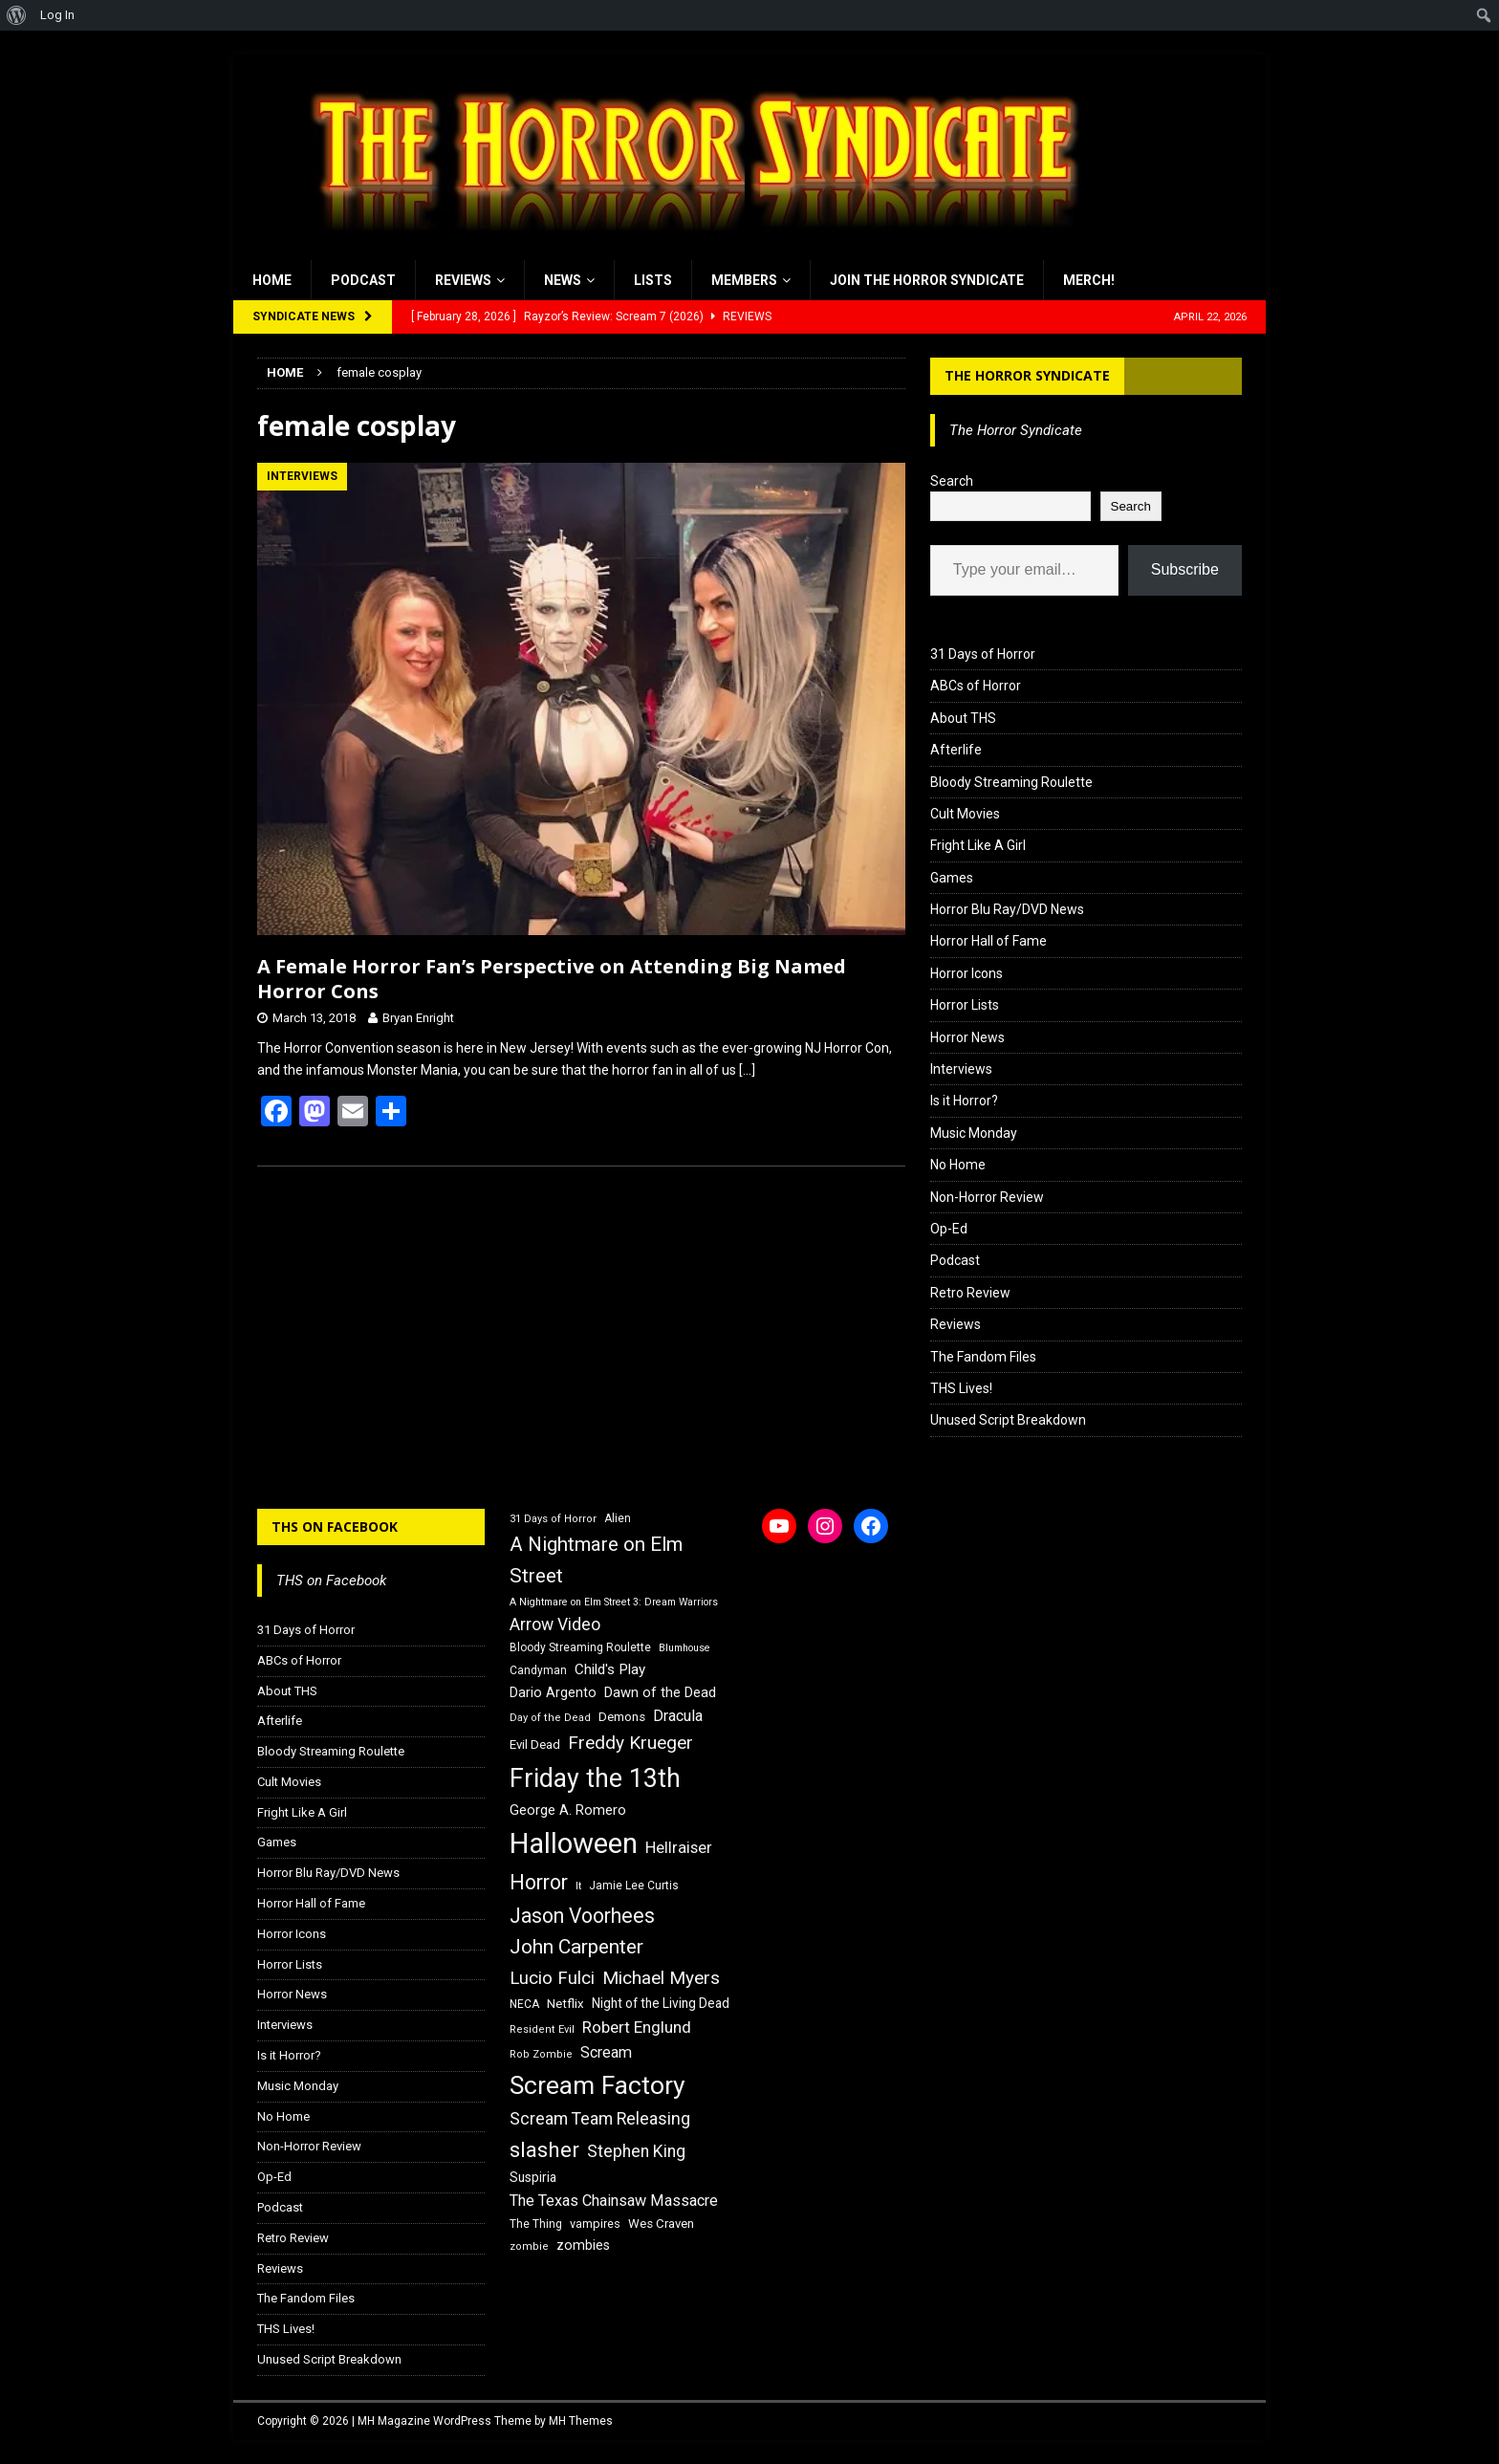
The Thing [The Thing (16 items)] (536, 2224)
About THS (963, 718)
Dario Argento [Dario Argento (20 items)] (553, 1692)
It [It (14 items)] (578, 1886)
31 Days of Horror (982, 654)
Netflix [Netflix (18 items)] (565, 2003)
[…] (747, 1070)
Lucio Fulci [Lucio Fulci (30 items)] (552, 1978)
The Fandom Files (983, 1356)
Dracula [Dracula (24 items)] (678, 1716)
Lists (653, 280)
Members (744, 280)
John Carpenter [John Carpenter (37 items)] (576, 1946)
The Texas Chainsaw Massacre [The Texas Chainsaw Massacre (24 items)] (614, 2200)
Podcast (363, 280)
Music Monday (973, 1133)
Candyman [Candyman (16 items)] (538, 1670)
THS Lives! (961, 1388)
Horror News (967, 1037)
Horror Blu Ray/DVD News (1007, 909)
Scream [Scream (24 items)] (606, 2052)
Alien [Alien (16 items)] (617, 1518)
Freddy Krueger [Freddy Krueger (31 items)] (630, 1743)
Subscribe (1185, 569)
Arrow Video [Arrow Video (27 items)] (555, 1624)
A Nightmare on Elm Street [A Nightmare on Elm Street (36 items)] (596, 1560)
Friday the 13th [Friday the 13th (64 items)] (595, 1778)
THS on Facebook (335, 1526)
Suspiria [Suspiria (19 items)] (533, 2177)
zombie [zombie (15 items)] (529, 2246)
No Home (958, 1164)
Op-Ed (948, 1228)
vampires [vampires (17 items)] (595, 2223)
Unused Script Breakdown (1008, 1420)
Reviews (463, 280)
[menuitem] (16, 15)
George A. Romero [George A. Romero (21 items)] (568, 1810)
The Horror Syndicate (1027, 375)
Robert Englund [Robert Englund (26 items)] (636, 2027)
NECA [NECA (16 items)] (524, 2004)
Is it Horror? (964, 1100)
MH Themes (581, 2421)
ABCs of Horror (975, 685)
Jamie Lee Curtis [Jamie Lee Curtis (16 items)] (634, 1885)
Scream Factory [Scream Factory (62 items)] (597, 2085)
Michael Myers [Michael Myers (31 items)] (661, 1978)
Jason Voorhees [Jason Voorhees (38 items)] (582, 1916)
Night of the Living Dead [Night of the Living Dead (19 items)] (660, 2003)
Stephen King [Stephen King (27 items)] (636, 2151)
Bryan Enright (418, 1018)
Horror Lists (964, 1005)
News (562, 280)
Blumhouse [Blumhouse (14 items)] (684, 1648)
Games (951, 877)
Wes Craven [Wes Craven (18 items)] (661, 2223)
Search (951, 481)
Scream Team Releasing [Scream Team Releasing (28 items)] (600, 2118)
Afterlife (956, 749)
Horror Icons (966, 973)
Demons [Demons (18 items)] (621, 1717)
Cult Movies (965, 813)
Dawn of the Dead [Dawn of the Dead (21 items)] (660, 1692)
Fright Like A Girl (978, 845)
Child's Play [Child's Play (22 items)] (610, 1669)
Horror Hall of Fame (988, 941)
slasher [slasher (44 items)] (544, 2150)
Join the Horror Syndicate (927, 280)
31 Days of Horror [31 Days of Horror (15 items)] (553, 1519)
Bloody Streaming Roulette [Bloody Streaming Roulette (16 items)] (580, 1647)
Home (272, 280)
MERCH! (1089, 280)
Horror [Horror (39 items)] (539, 1882)
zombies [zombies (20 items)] (583, 2245)
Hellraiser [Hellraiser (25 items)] (678, 1848)
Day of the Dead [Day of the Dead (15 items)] (550, 1718)
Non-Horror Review (987, 1197)
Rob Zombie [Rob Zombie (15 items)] (541, 2054)
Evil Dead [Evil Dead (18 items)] (535, 1744)
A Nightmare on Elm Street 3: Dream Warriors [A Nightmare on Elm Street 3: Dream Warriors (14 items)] (614, 1602)
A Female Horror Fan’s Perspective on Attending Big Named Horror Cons (551, 978)
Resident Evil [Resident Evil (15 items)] (542, 2029)
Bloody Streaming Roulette (1011, 782)
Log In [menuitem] (57, 15)
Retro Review (970, 1292)
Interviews (961, 1069)
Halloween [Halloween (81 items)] (574, 1843)
